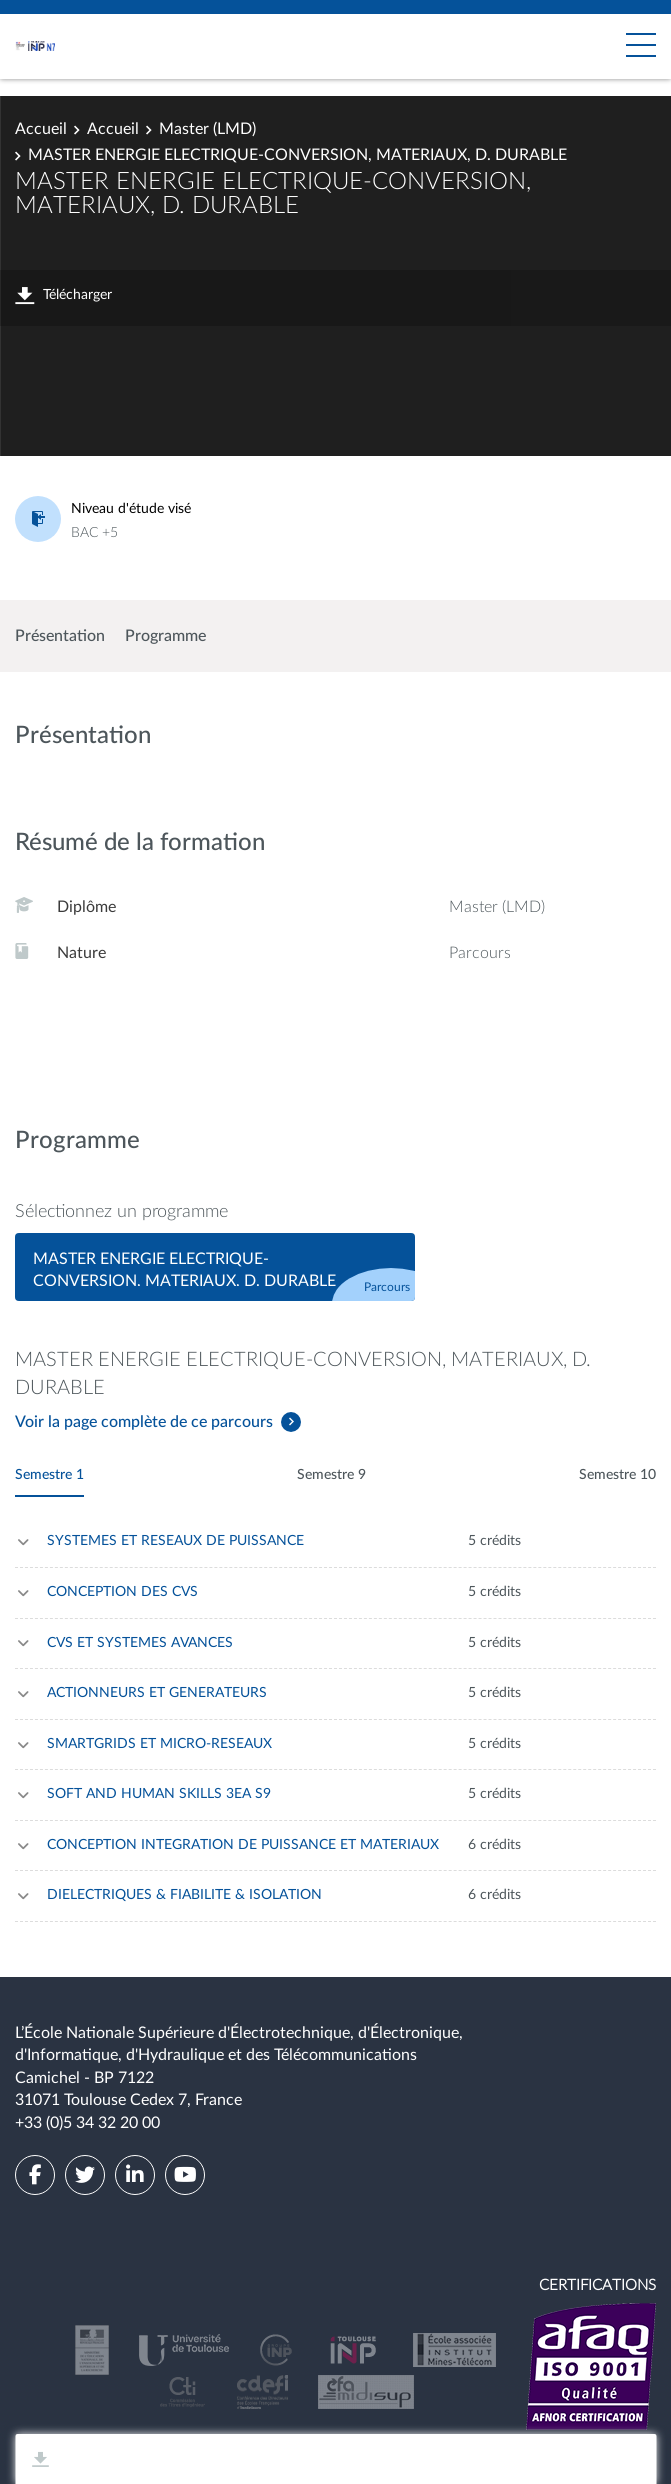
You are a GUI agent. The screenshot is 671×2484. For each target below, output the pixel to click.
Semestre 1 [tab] (49, 1475)
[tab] (215, 1267)
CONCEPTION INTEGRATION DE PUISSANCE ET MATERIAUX (243, 1845)
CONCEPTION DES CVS (122, 1592)
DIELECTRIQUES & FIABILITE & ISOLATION (184, 1895)
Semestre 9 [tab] (331, 1475)
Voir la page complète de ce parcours (144, 1422)
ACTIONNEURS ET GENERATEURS (157, 1693)
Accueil (41, 129)
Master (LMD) (207, 129)
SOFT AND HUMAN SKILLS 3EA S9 (159, 1794)
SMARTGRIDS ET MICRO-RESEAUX (159, 1744)
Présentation (60, 636)
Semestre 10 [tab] (617, 1475)
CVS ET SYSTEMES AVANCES (140, 1643)
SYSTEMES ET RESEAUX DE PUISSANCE (175, 1541)
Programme (165, 636)
